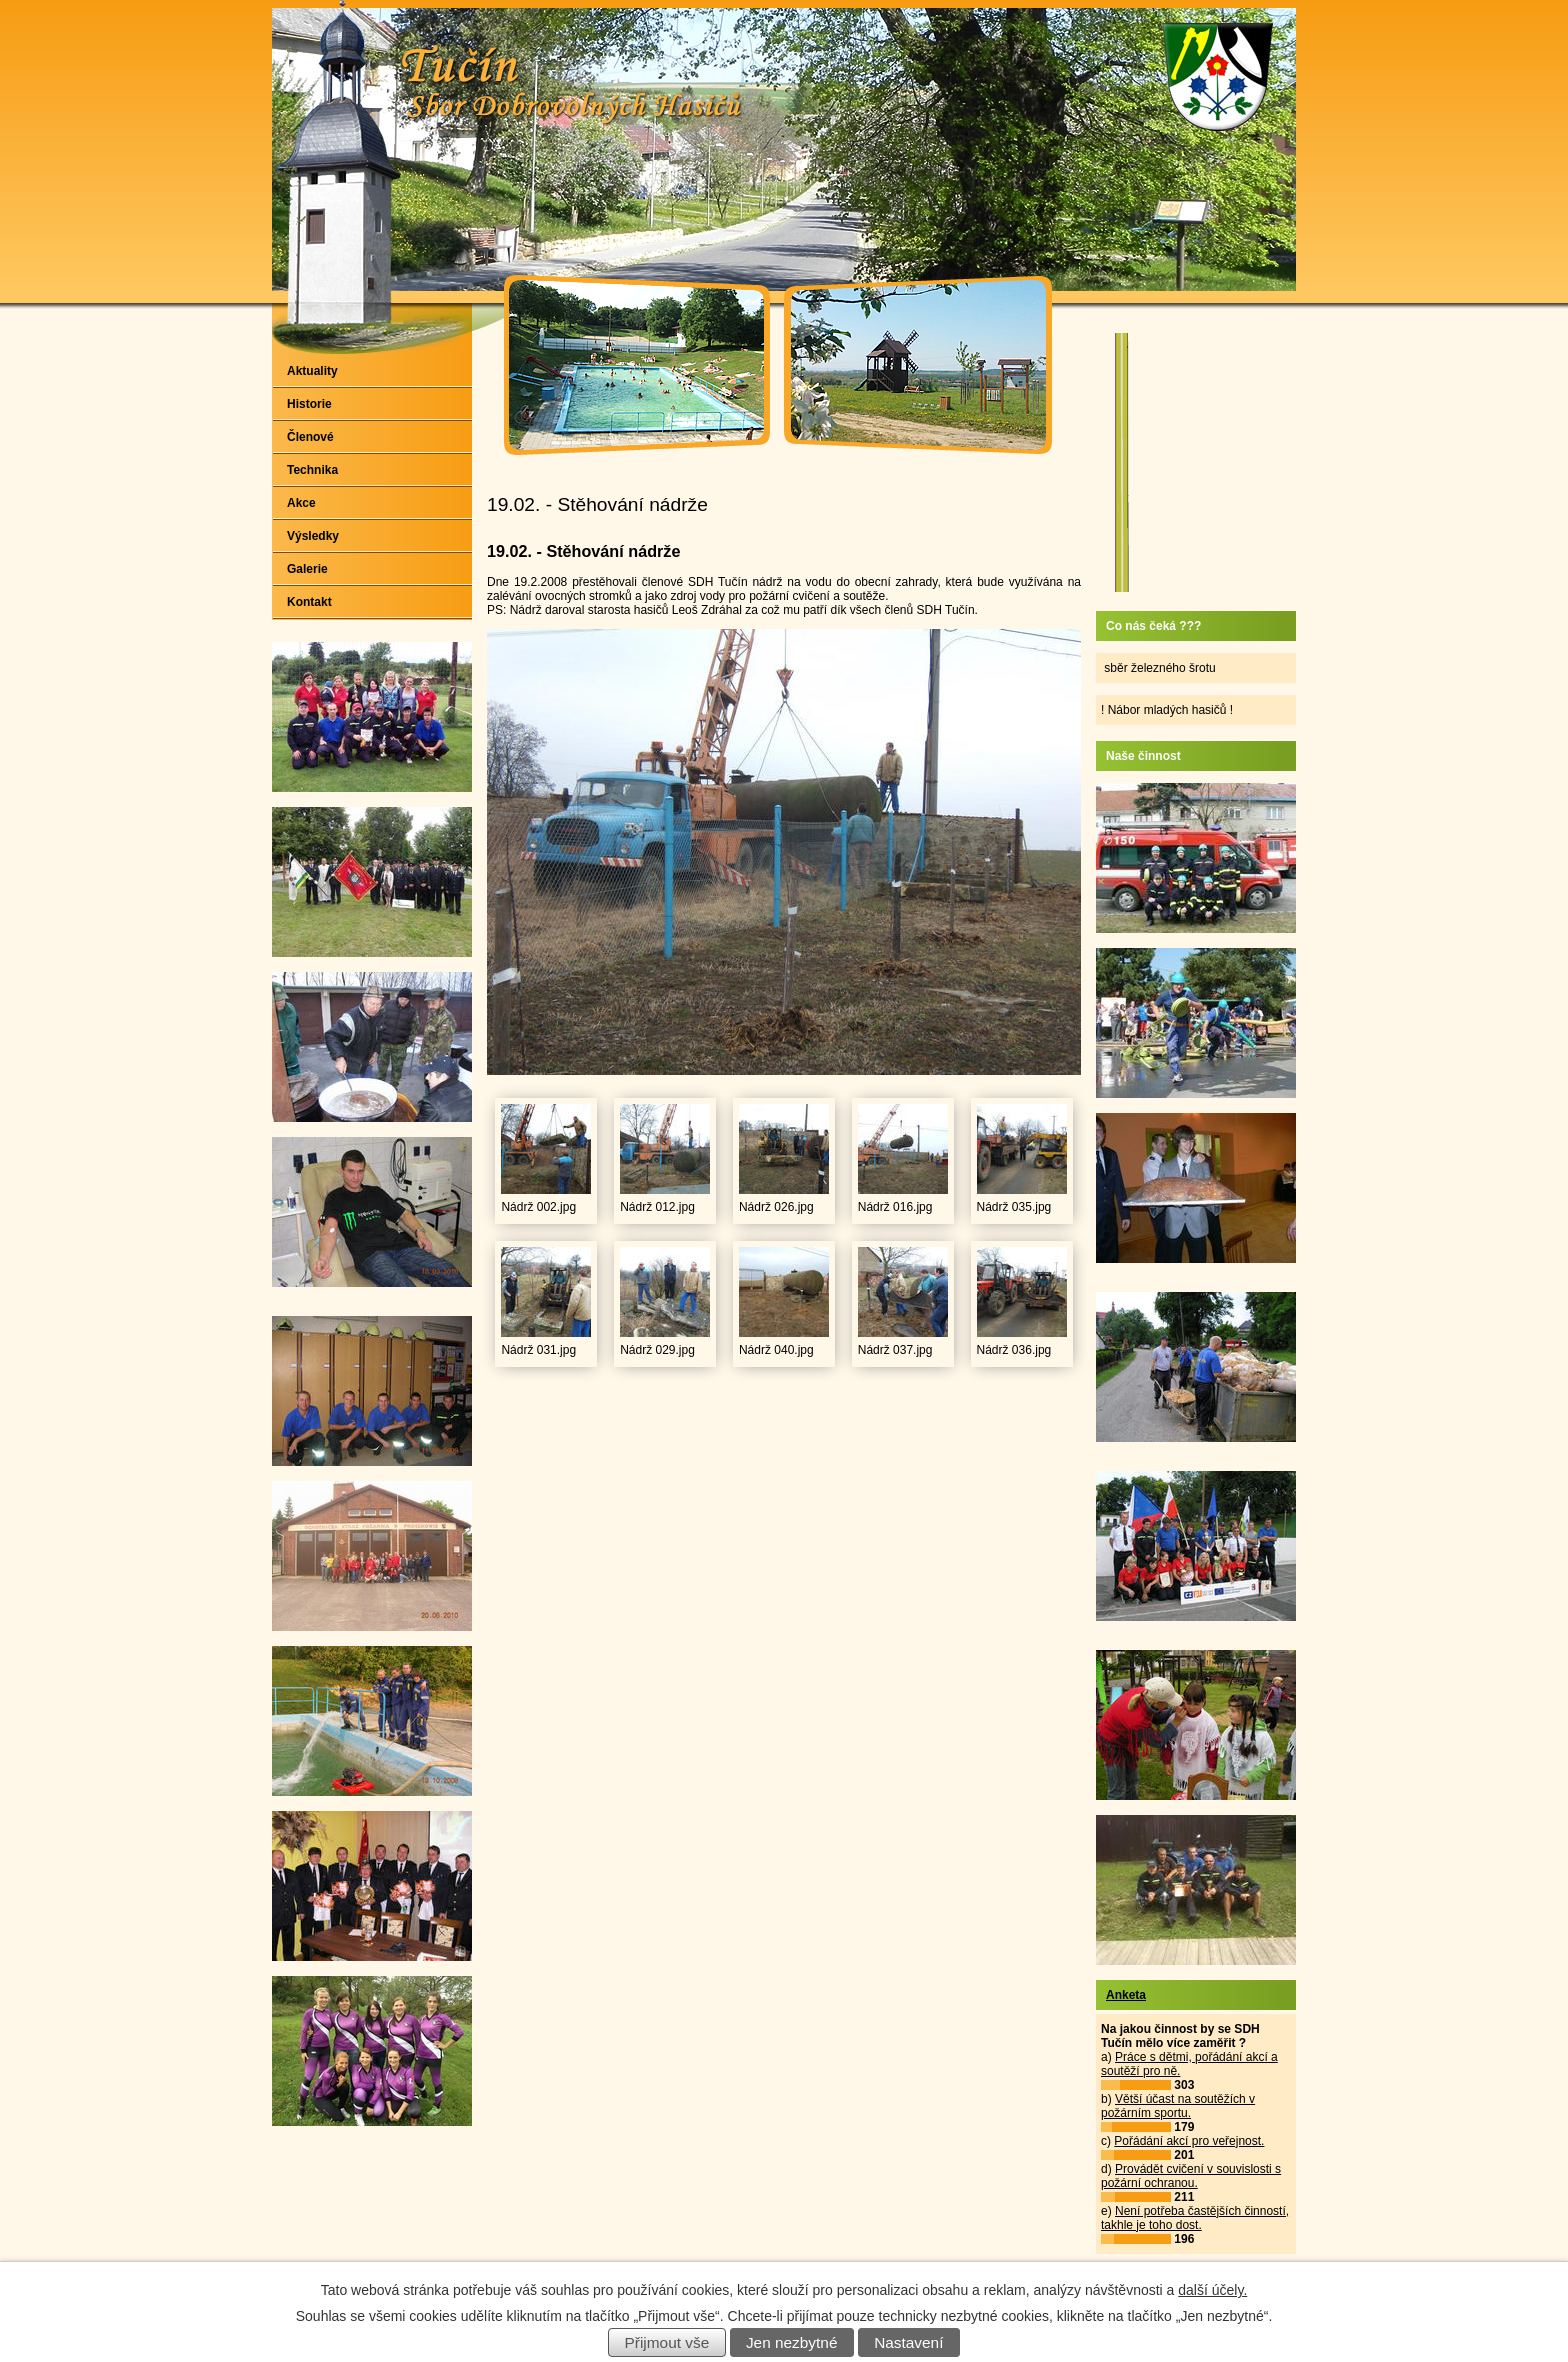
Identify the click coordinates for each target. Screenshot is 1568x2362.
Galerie (307, 569)
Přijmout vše (667, 2342)
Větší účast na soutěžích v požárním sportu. (1178, 2106)
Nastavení (908, 2342)
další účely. (1212, 2290)
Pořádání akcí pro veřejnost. (1189, 2141)
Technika (312, 470)
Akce (301, 503)
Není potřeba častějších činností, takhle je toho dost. (1195, 2218)
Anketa (1126, 1995)
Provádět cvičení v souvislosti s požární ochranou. (1191, 2176)
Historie (309, 404)
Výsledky (313, 536)
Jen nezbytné (792, 2342)
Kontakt (309, 602)
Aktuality (312, 371)
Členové (310, 437)
